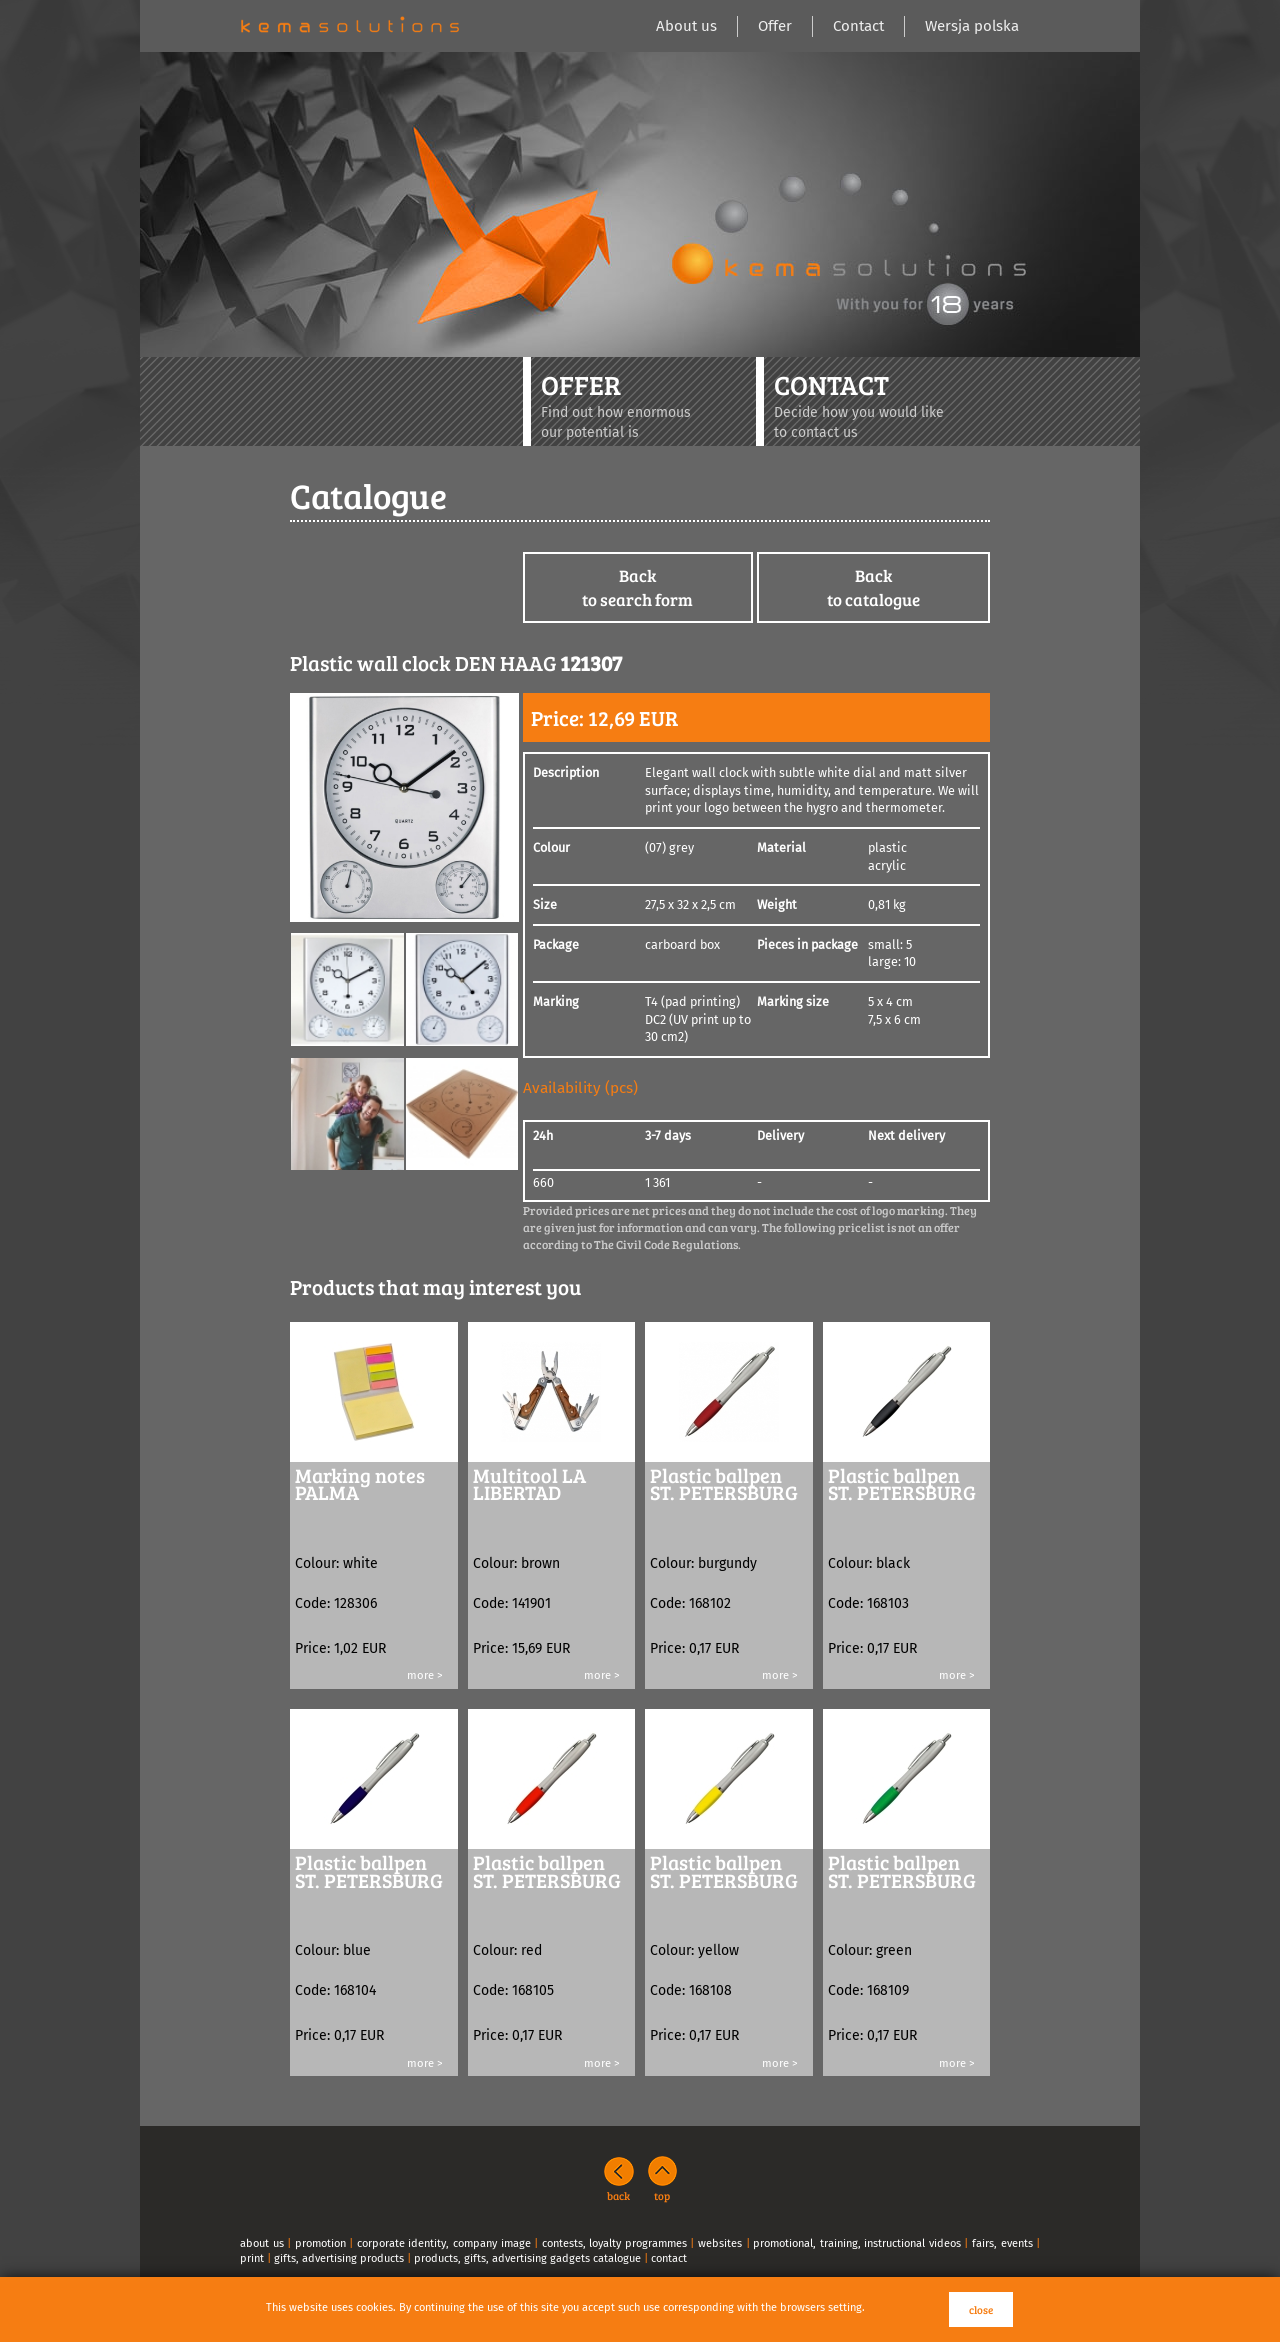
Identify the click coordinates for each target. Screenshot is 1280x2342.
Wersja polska (972, 26)
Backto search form (637, 587)
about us (262, 2243)
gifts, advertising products (339, 2258)
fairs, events (1002, 2243)
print (252, 2258)
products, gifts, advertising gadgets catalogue (527, 2258)
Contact (858, 26)
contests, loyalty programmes (614, 2243)
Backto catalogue (873, 587)
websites (720, 2243)
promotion (320, 2243)
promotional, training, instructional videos (857, 2243)
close (981, 2309)
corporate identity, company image (444, 2243)
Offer (775, 26)
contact (669, 2258)
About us (686, 26)
